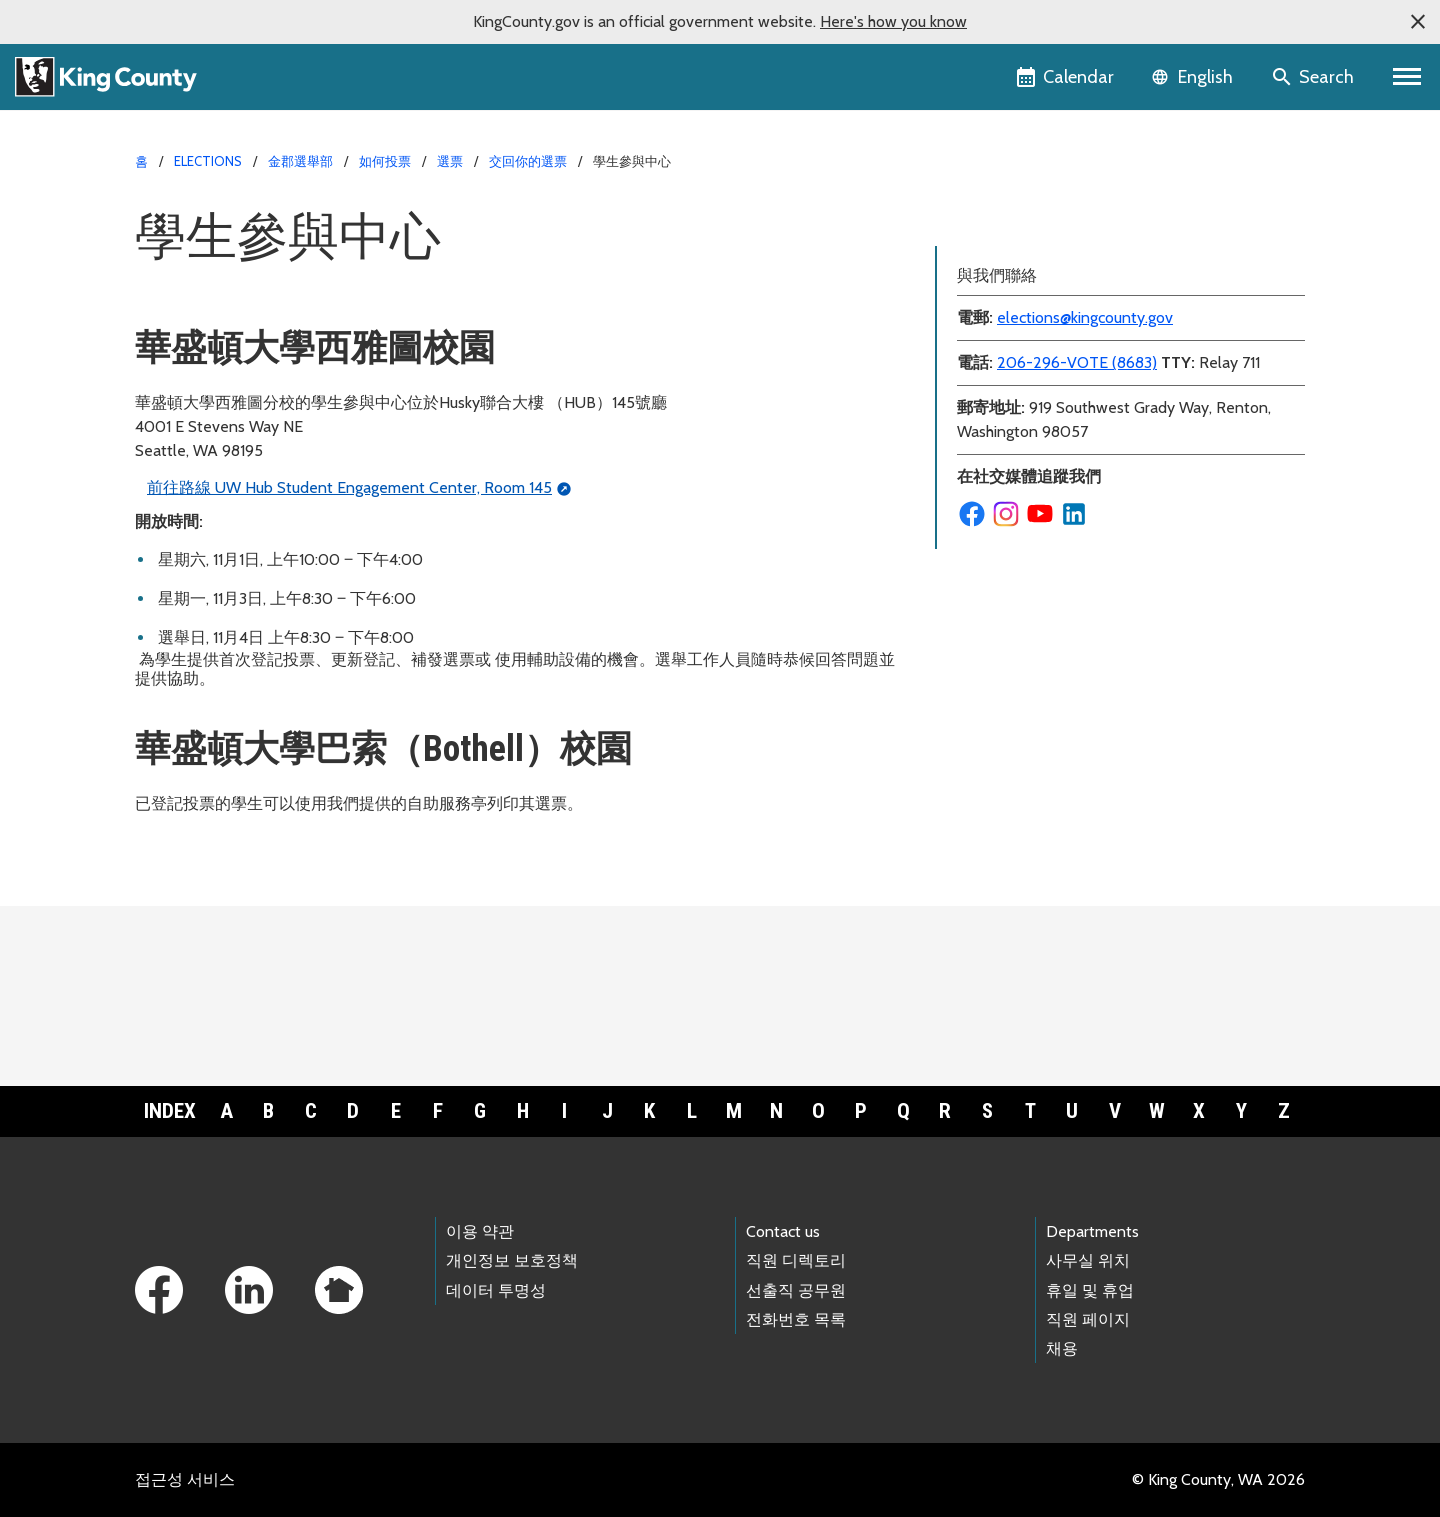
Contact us (783, 1231)
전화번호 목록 (796, 1319)
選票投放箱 (987, 221)
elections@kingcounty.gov (1085, 413)
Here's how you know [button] (893, 21)
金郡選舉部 (300, 161)
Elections (208, 161)
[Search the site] (1314, 77)
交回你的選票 (528, 161)
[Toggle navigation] (1407, 77)
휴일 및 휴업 (1090, 1290)
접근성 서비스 (185, 1479)
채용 (1062, 1348)
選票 (450, 161)
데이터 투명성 (496, 1290)
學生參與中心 (995, 253)
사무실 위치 (1088, 1260)
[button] (1418, 22)
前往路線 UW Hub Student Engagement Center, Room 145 (349, 487)
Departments (1092, 1231)
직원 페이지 (1088, 1319)
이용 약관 (480, 1231)
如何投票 (385, 161)
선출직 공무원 (796, 1290)
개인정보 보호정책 (512, 1260)
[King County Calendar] (1066, 77)
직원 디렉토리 (796, 1260)
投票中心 (979, 285)
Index (170, 1111)
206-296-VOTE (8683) (1077, 458)
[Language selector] (1194, 77)
